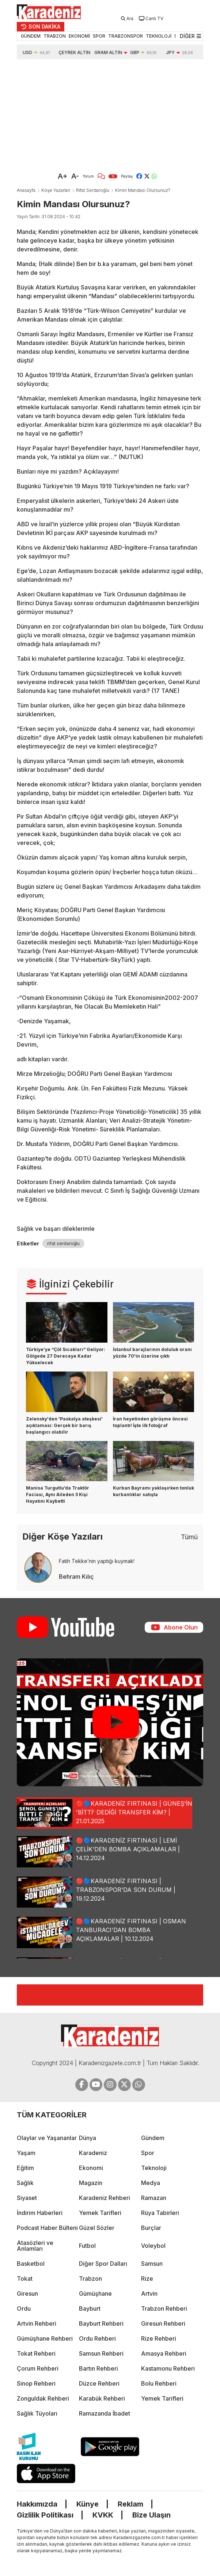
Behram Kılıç (76, 1576)
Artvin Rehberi (36, 2323)
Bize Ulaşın (151, 2515)
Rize (147, 2278)
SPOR (99, 36)
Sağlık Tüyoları (37, 2413)
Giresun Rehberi (163, 2323)
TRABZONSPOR (125, 36)
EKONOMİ (79, 36)
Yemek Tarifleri (100, 2212)
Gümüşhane (95, 2293)
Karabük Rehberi (102, 2398)
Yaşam (26, 2152)
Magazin (90, 2182)
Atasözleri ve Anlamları (35, 2245)
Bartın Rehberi (98, 2368)
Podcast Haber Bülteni (47, 2227)
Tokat (25, 2278)
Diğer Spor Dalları (103, 2263)
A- (75, 176)
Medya (150, 2182)
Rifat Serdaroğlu (92, 190)
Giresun (27, 2293)
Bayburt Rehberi (101, 2323)
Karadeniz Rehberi (104, 2197)
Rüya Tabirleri (160, 2212)
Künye (87, 2504)
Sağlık (25, 2182)
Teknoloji (154, 2167)
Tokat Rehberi (36, 2353)
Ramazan (153, 2197)
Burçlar (151, 2227)
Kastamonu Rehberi (168, 2368)
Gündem (152, 2137)
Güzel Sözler (96, 2227)
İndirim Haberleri (39, 2212)
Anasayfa (26, 190)
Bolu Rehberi (159, 2383)
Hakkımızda (37, 2504)
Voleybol (153, 2245)
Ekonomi (91, 2167)
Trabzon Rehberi (164, 2308)
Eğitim (25, 2167)
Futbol (87, 2245)
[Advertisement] (110, 114)
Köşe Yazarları (55, 190)
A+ (63, 176)
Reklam (130, 2504)
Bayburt (89, 2308)
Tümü (189, 1537)
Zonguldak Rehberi (43, 2398)
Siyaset (27, 2197)
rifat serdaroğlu (63, 1243)
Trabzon (90, 2278)
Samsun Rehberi (101, 2353)
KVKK (102, 2515)
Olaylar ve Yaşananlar (47, 2137)
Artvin (149, 2293)
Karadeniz (93, 2152)
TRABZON (54, 36)
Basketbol (31, 2263)
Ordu (24, 2308)
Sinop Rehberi (36, 2383)
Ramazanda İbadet (104, 2413)
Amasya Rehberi (163, 2353)
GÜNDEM (31, 36)
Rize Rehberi (158, 2338)
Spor (147, 2152)
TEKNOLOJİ (158, 36)
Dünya (87, 2137)
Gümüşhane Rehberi (45, 2338)
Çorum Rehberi (37, 2368)
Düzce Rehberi (99, 2383)
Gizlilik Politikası (45, 2515)
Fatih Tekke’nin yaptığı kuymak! (96, 1561)
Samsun (152, 2263)
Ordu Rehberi (97, 2338)
